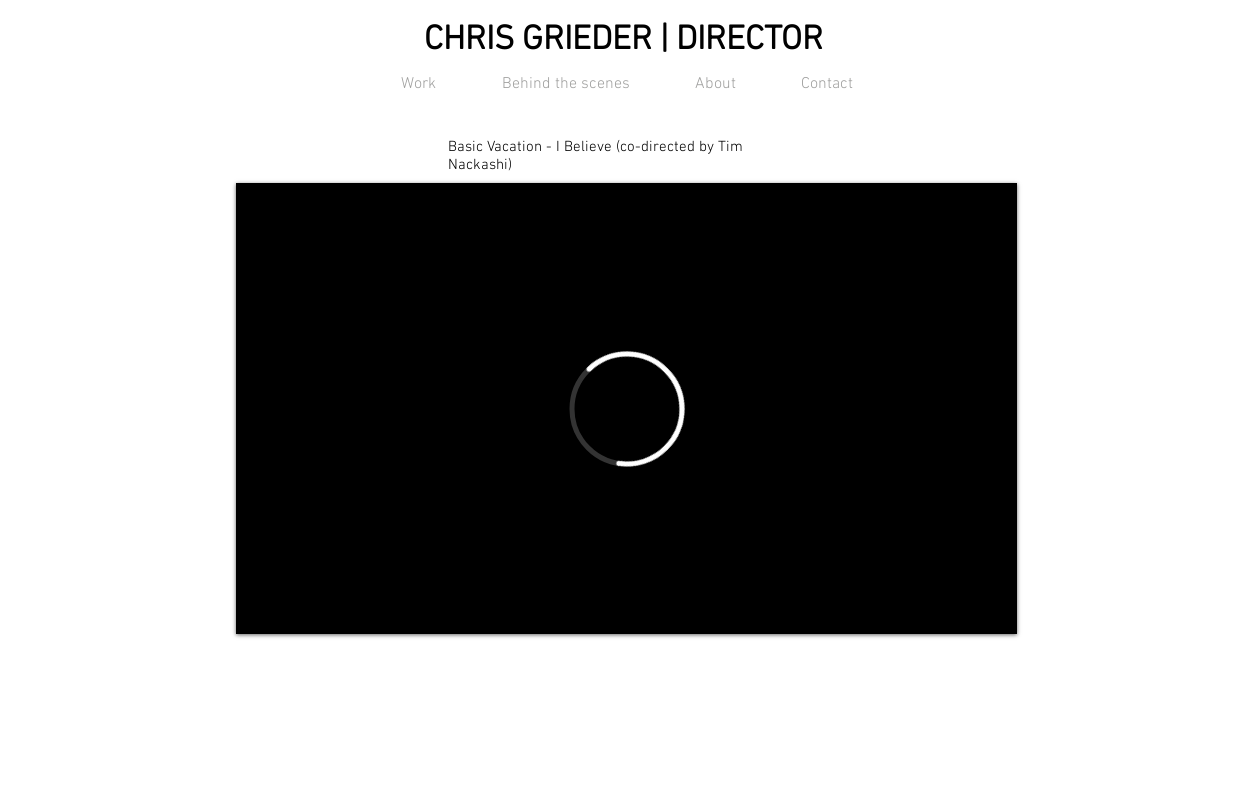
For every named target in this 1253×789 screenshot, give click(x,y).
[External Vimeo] (626, 408)
